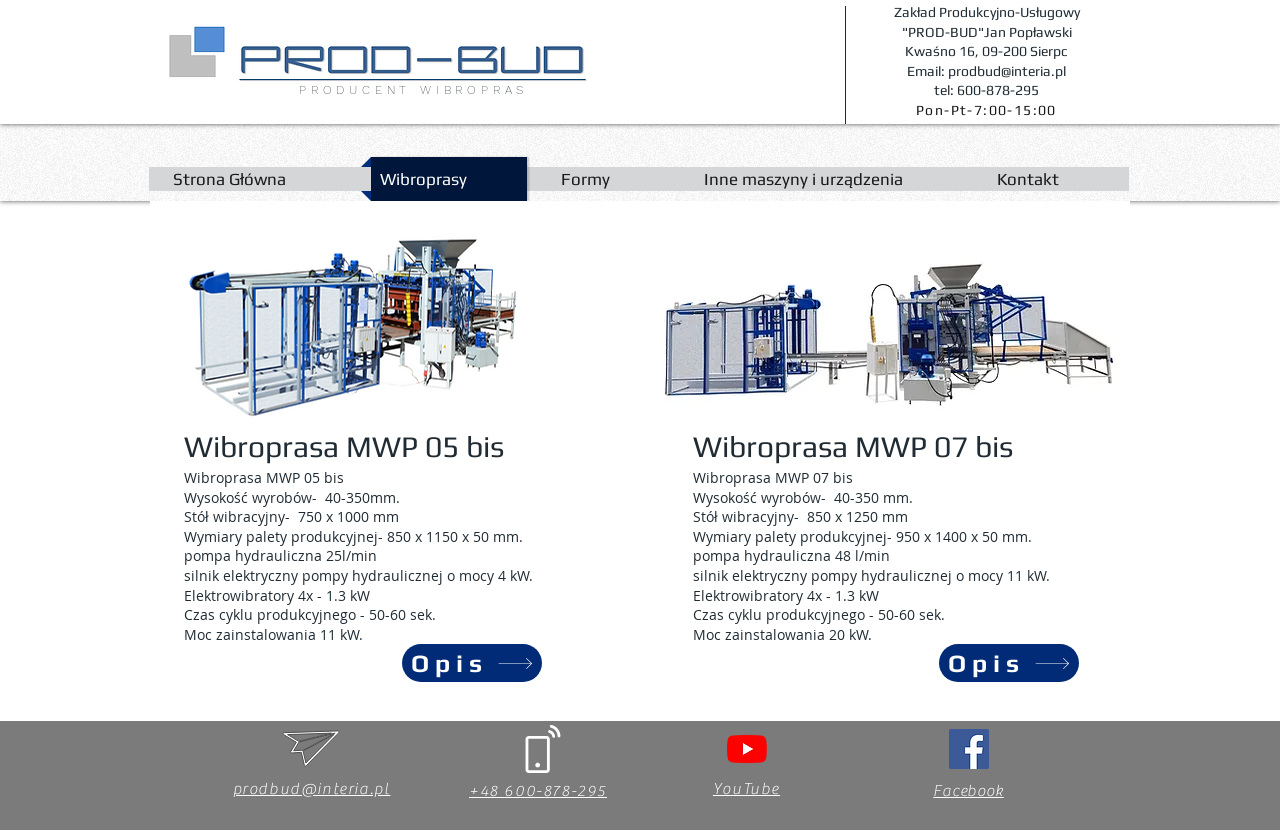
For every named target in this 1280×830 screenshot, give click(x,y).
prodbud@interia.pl (312, 789)
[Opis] (472, 663)
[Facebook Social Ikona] (969, 749)
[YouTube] (747, 749)
